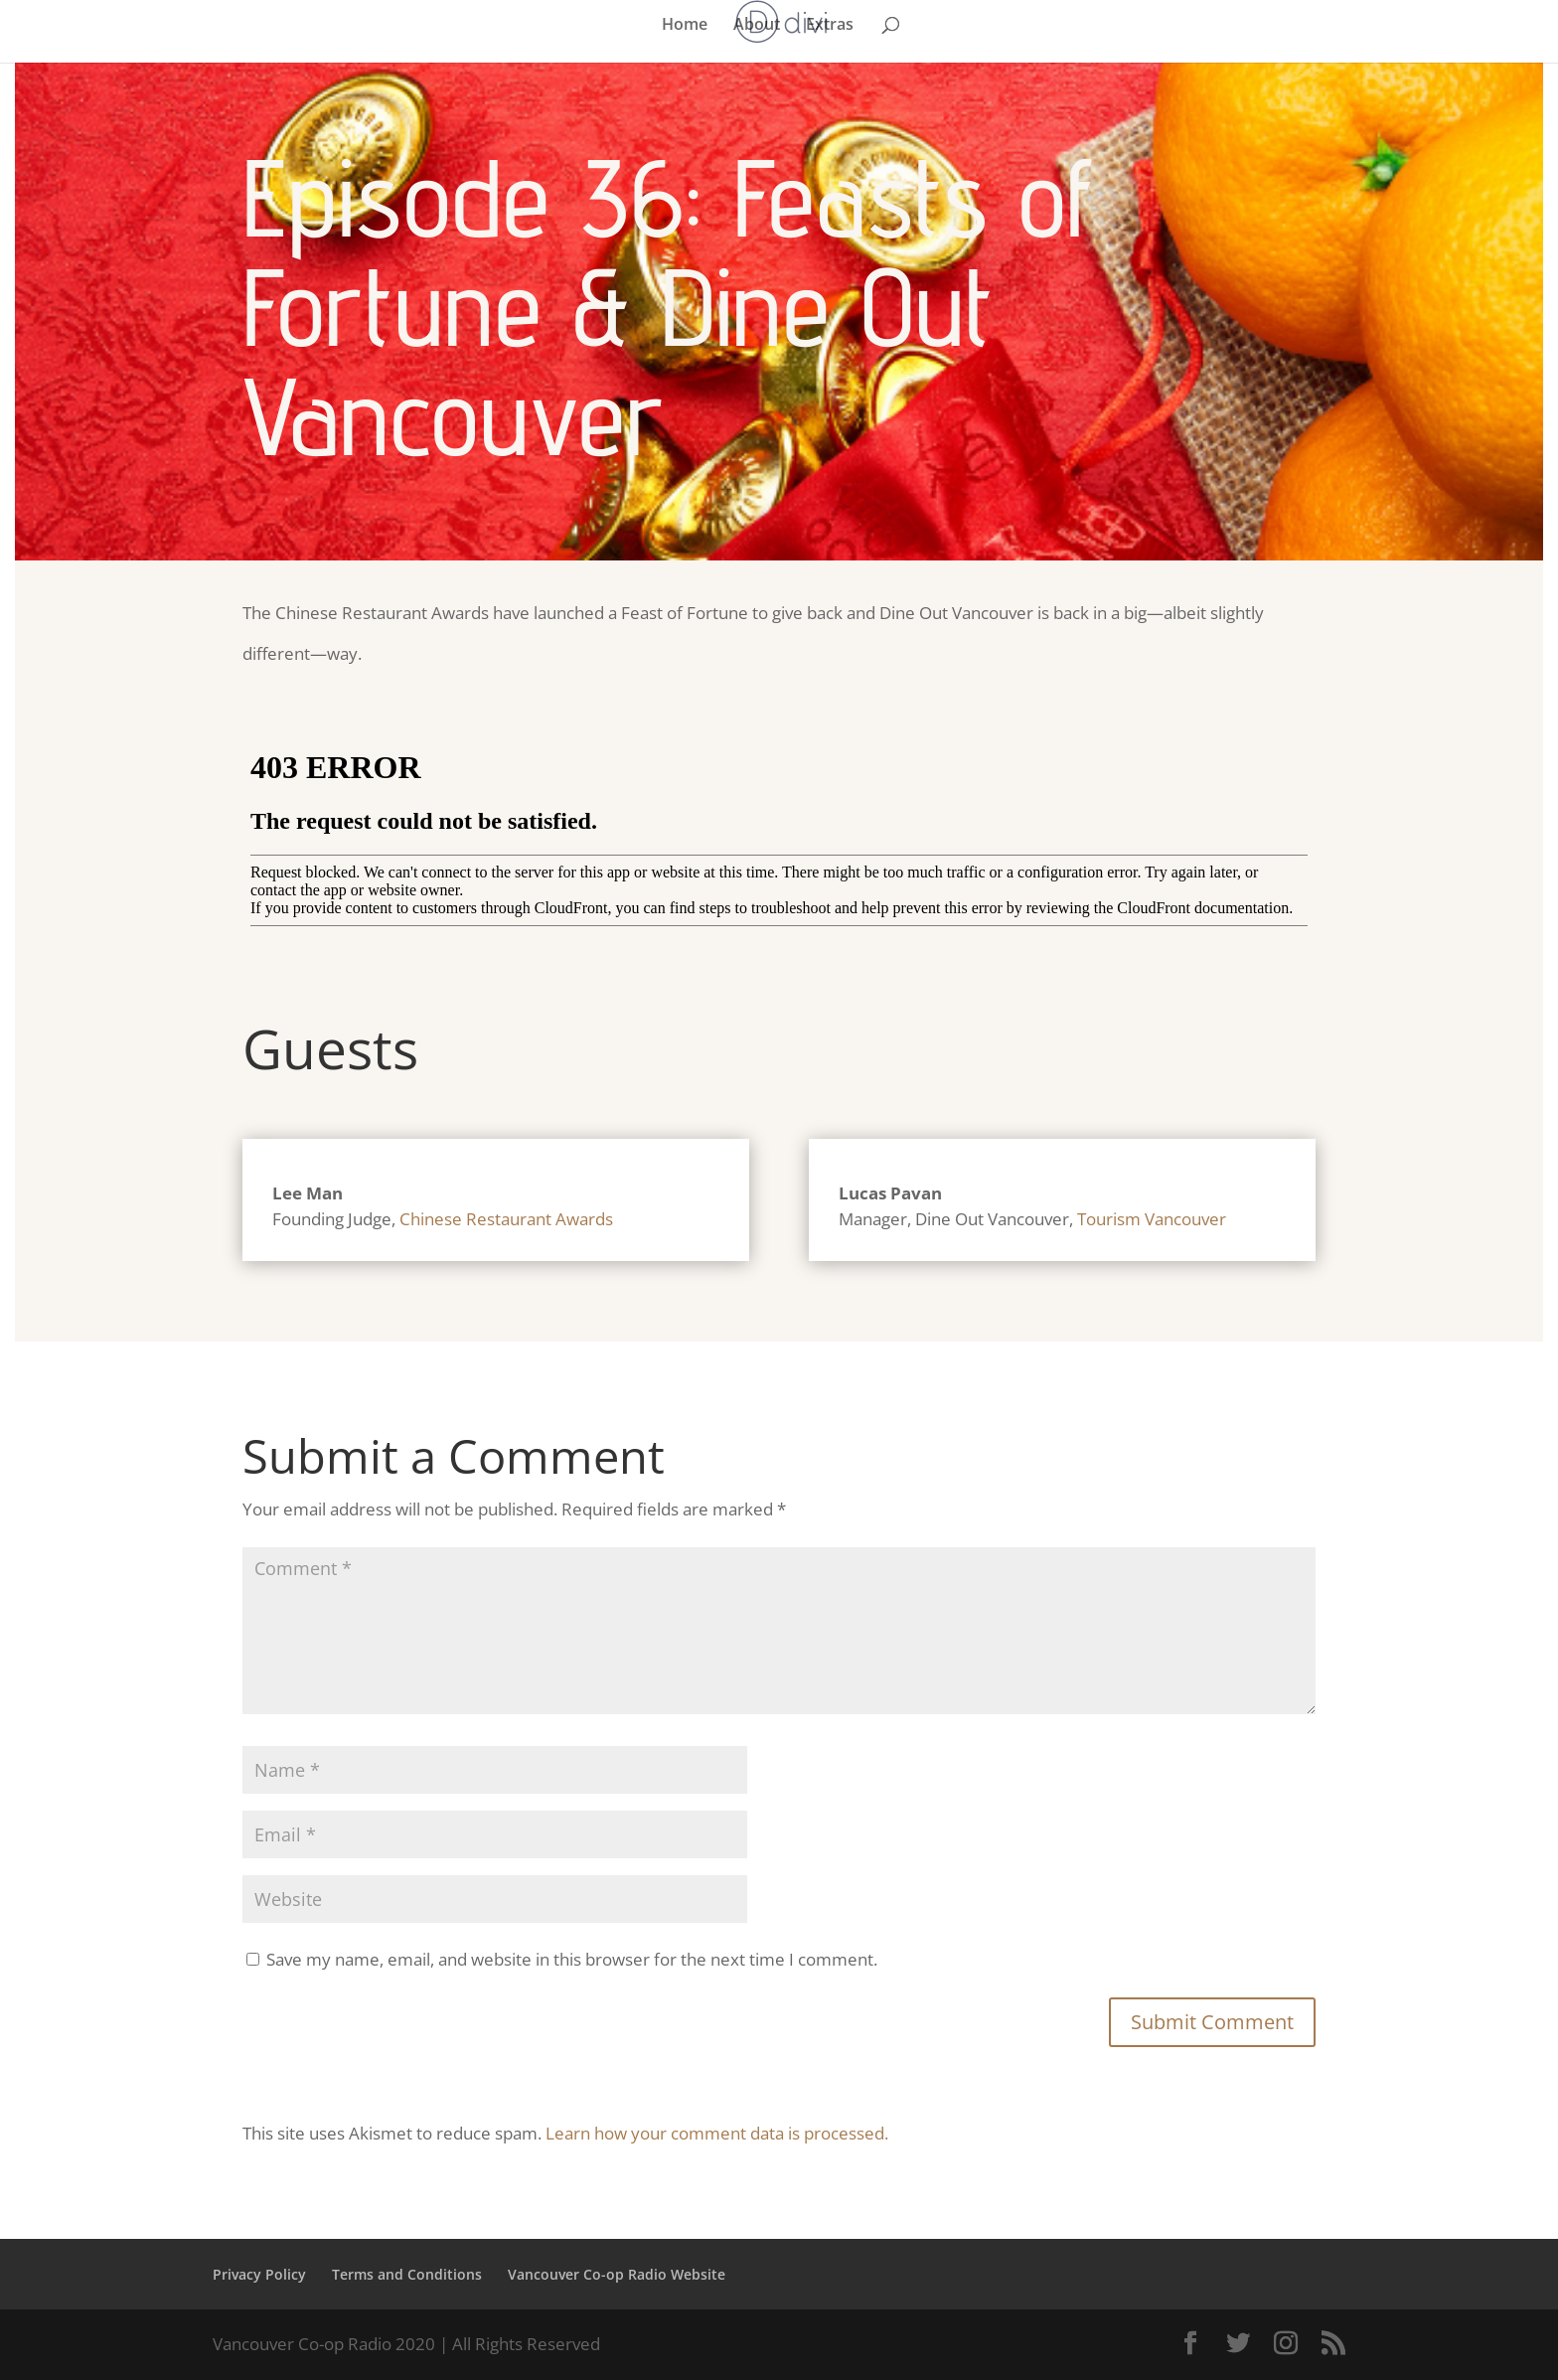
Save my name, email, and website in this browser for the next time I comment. (571, 1959)
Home (684, 26)
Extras (830, 26)
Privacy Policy (259, 2274)
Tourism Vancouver (1151, 1218)
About (756, 26)
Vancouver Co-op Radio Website (616, 2274)
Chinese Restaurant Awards (506, 1218)
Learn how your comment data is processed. (716, 2133)
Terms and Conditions (407, 2274)
